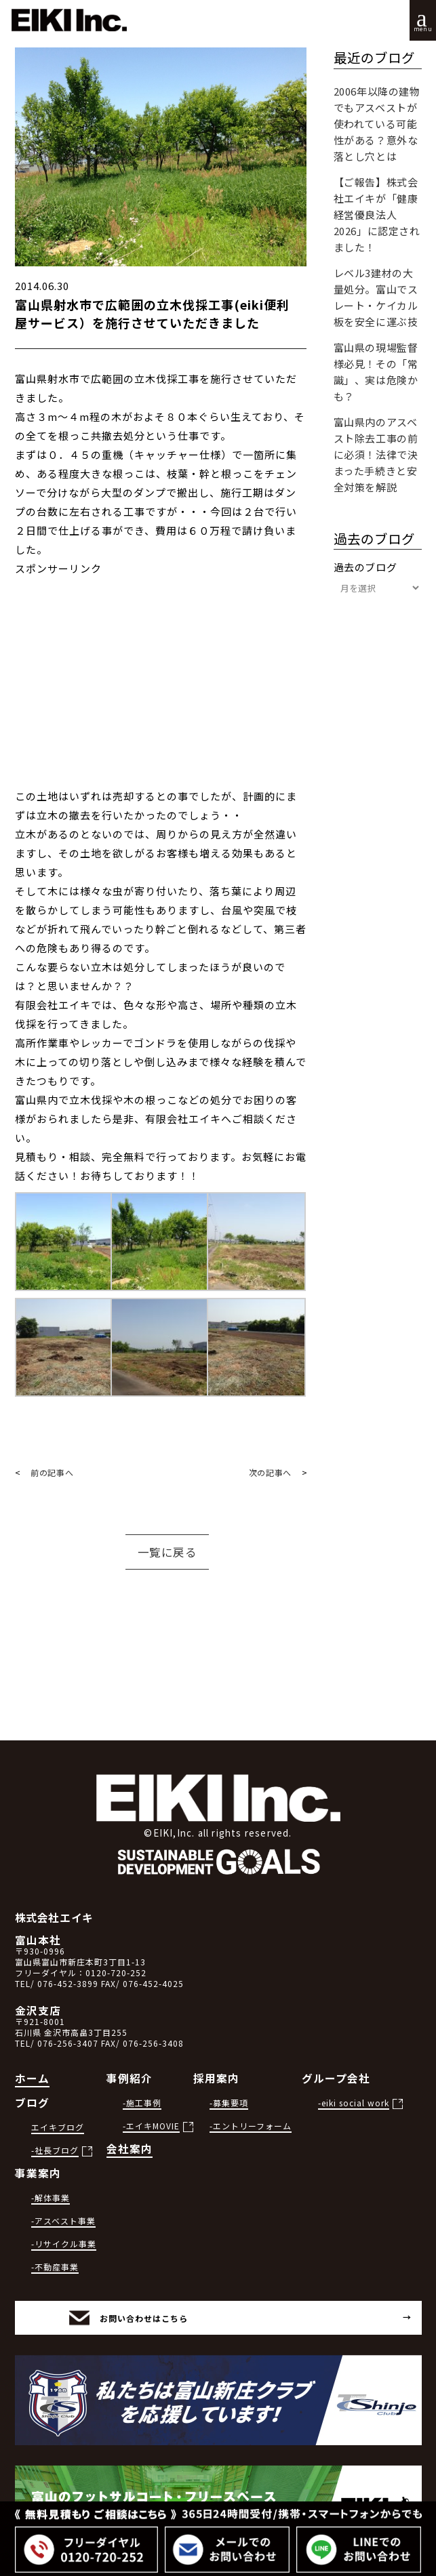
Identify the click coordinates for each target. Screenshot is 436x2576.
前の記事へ (52, 1472)
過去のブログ (365, 567)
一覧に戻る (167, 1552)
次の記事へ (270, 1472)
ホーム (32, 2078)
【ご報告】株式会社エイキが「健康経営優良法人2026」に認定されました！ (377, 214)
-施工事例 (142, 2102)
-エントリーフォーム (251, 2125)
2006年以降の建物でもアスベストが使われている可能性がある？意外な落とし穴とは (377, 123)
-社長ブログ (55, 2150)
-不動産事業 (55, 2266)
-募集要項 (229, 2102)
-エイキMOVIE (151, 2125)
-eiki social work (353, 2102)
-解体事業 (50, 2197)
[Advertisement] (160, 692)
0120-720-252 (115, 1972)
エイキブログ (57, 2127)
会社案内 (129, 2148)
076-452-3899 (67, 1983)
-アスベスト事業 (63, 2220)
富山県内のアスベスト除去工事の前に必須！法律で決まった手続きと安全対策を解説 (376, 454)
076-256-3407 (67, 2043)
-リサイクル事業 (63, 2243)
